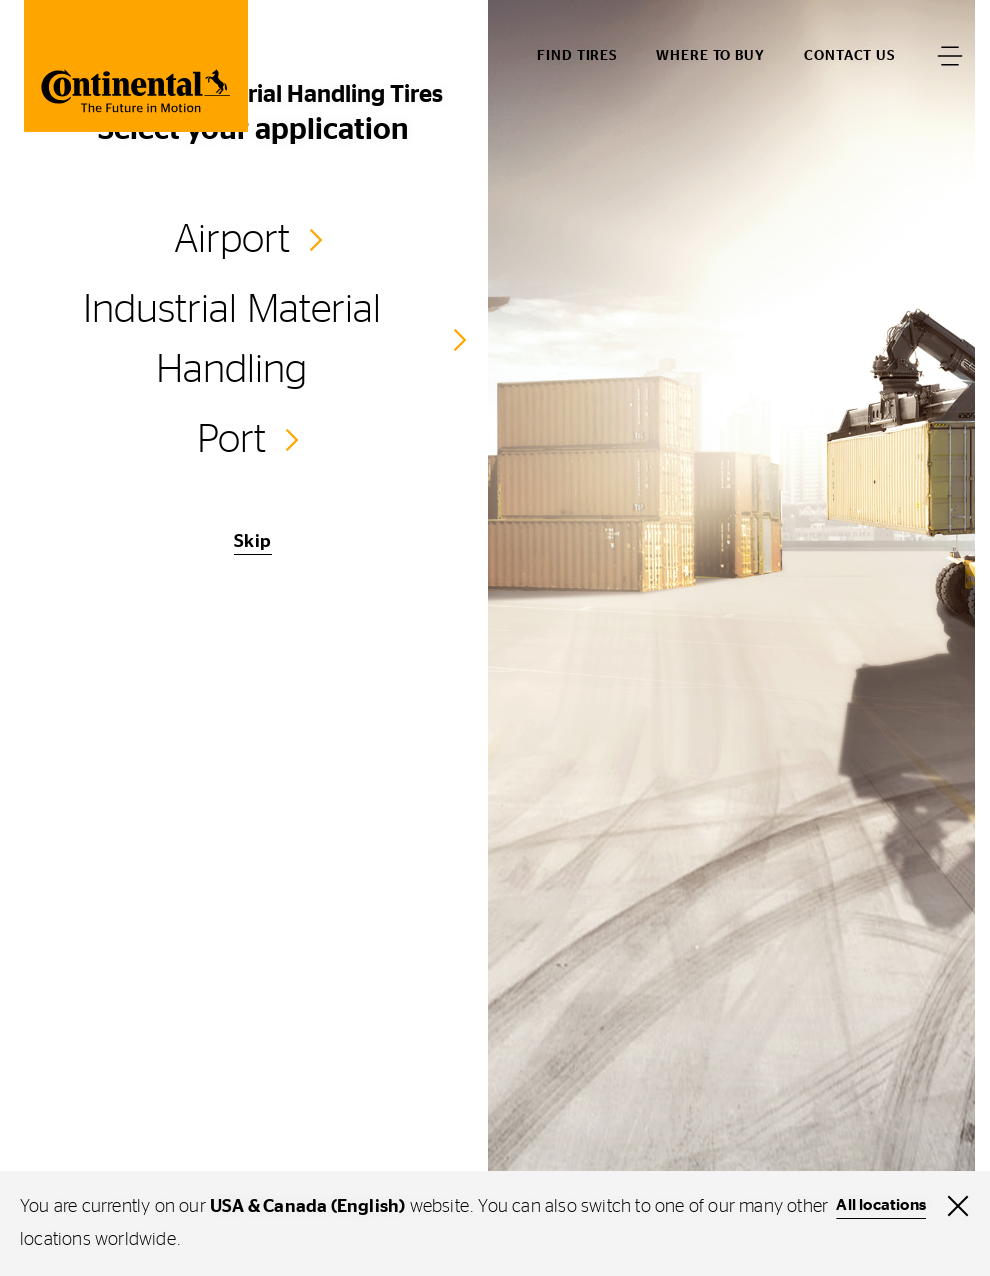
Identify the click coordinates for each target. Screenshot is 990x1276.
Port (231, 440)
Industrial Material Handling (232, 340)
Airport (232, 240)
